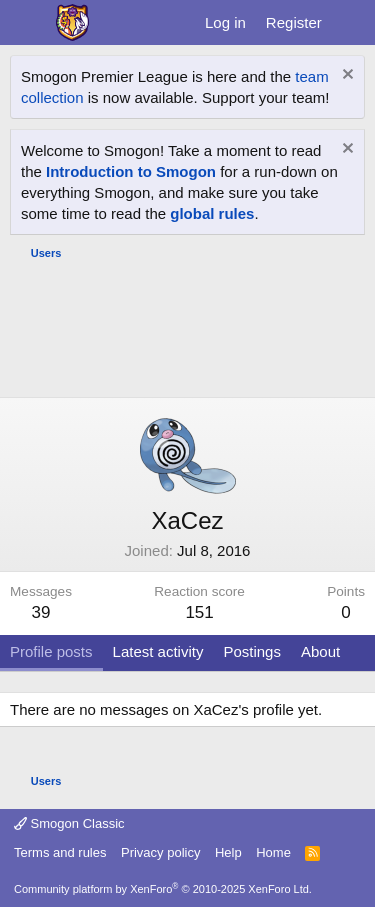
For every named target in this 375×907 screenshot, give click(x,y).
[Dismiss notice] (345, 76)
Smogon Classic (69, 823)
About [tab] (320, 651)
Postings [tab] (252, 651)
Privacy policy (160, 852)
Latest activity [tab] (158, 651)
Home (273, 852)
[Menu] (27, 23)
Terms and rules (60, 852)
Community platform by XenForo (163, 889)
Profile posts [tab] (51, 651)
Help (228, 852)
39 (41, 612)
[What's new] (351, 22)
